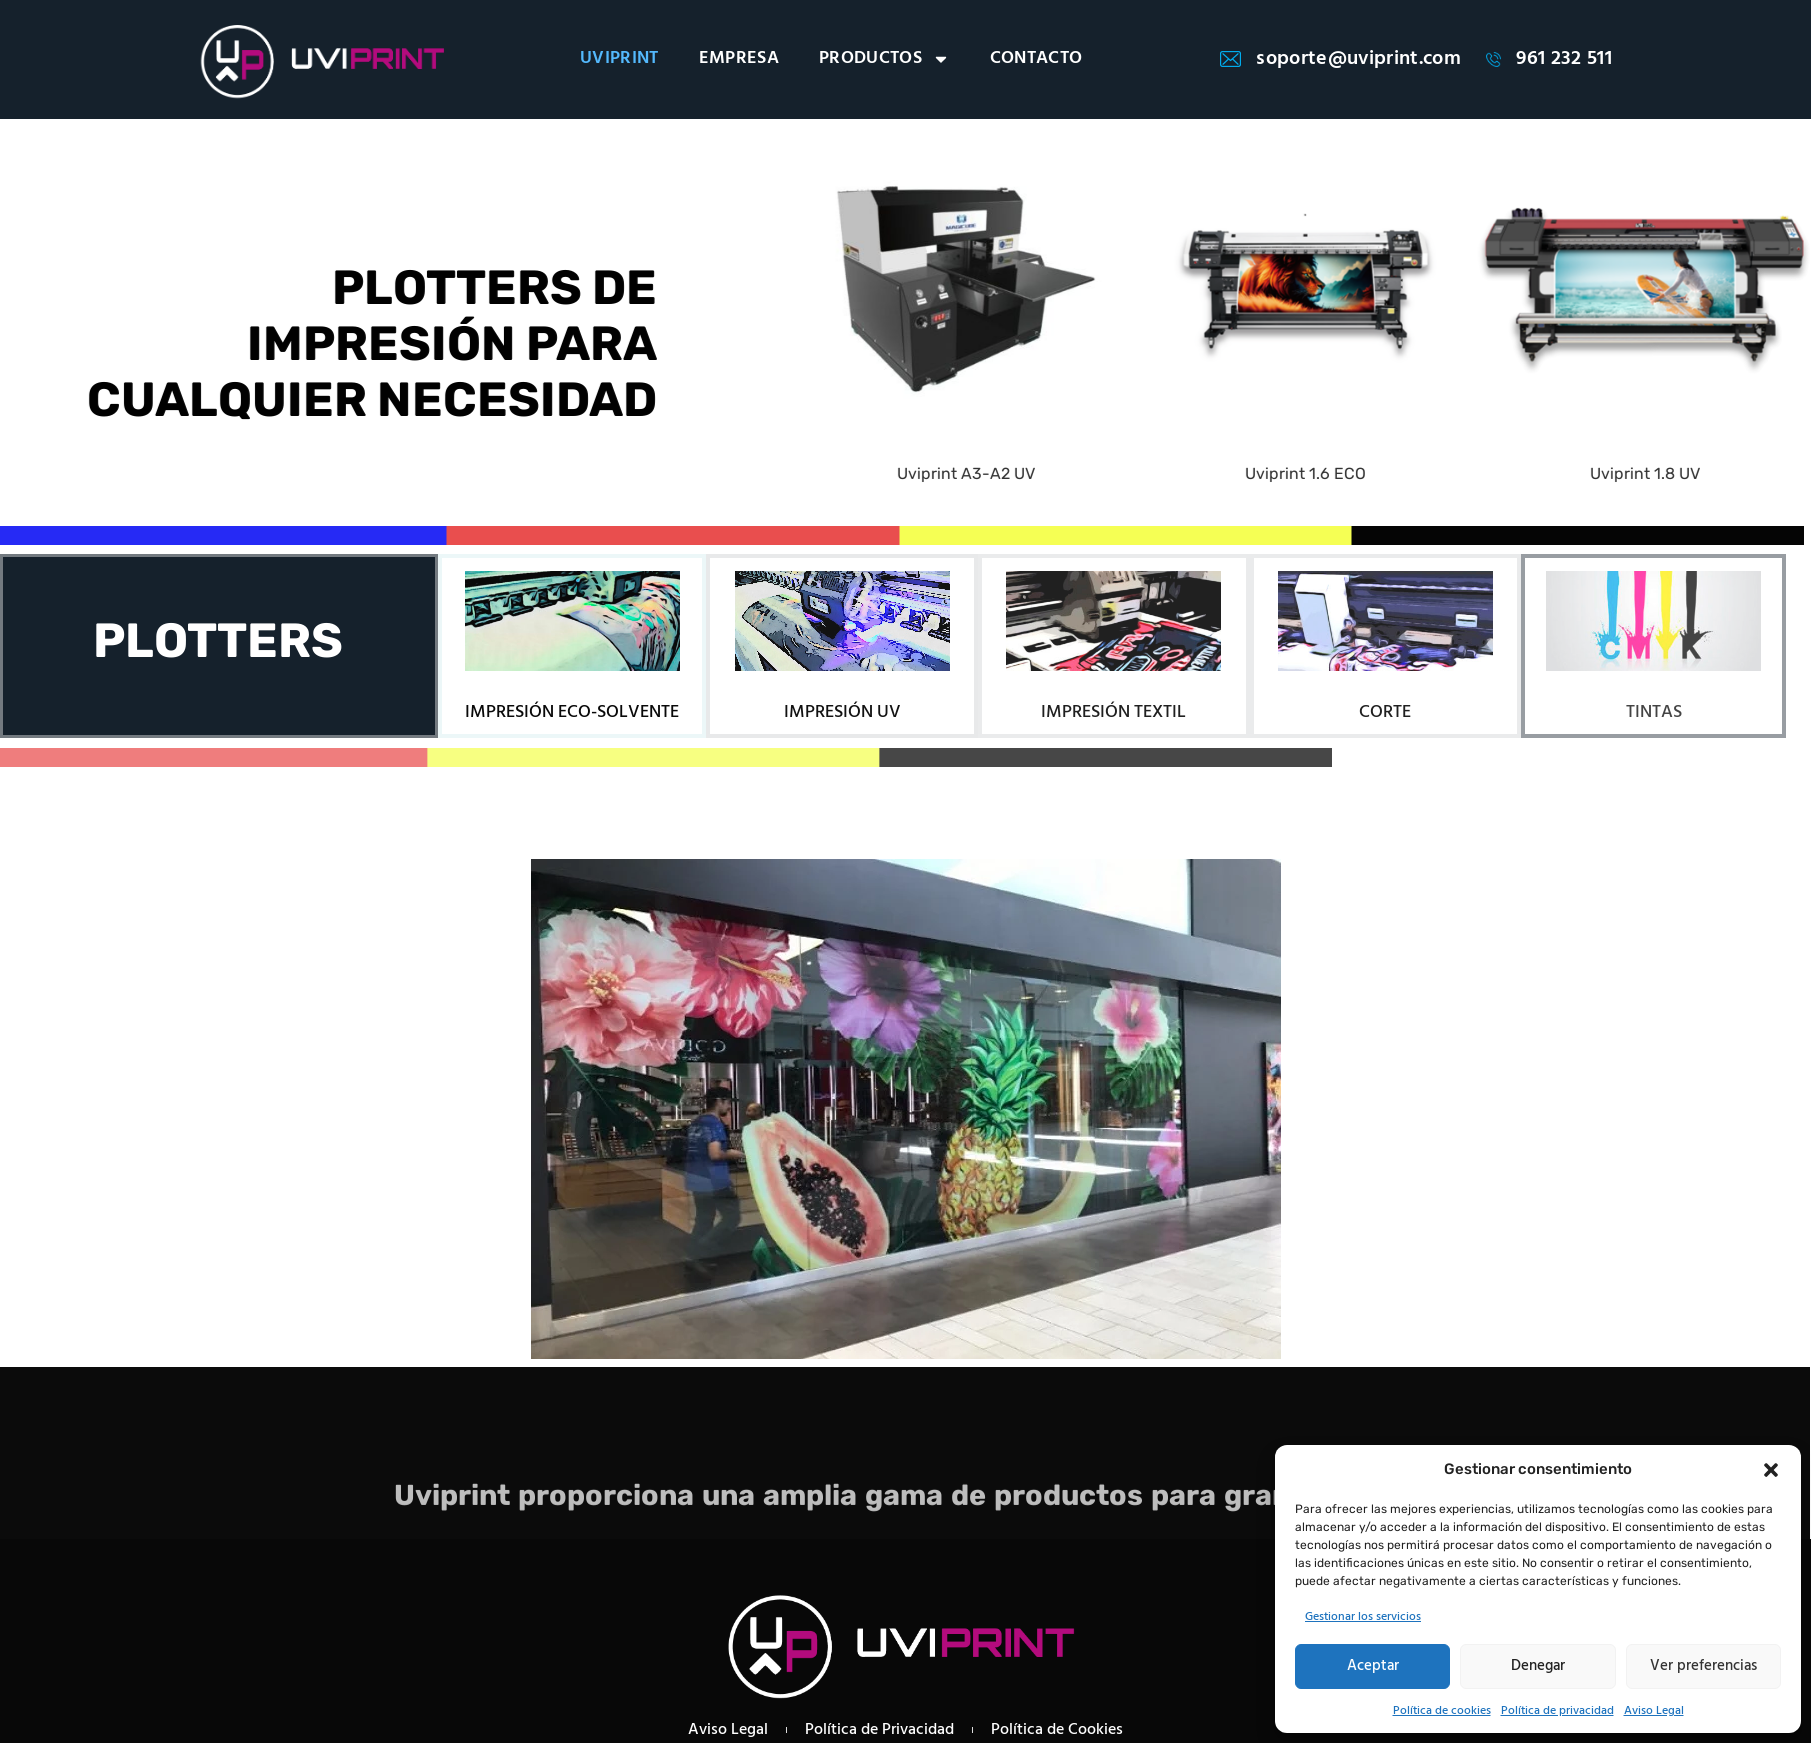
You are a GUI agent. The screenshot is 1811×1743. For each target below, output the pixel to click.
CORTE (1385, 712)
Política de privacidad (1557, 1711)
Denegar (1538, 1666)
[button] (1771, 1470)
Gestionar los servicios (1363, 1617)
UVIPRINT (619, 59)
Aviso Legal (1654, 1711)
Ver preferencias (1703, 1666)
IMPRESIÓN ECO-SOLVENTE (572, 712)
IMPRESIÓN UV (842, 712)
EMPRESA (739, 59)
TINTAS (1654, 712)
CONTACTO (1036, 59)
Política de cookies (1442, 1711)
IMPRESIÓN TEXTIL (1113, 712)
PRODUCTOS (884, 59)
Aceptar (1373, 1666)
